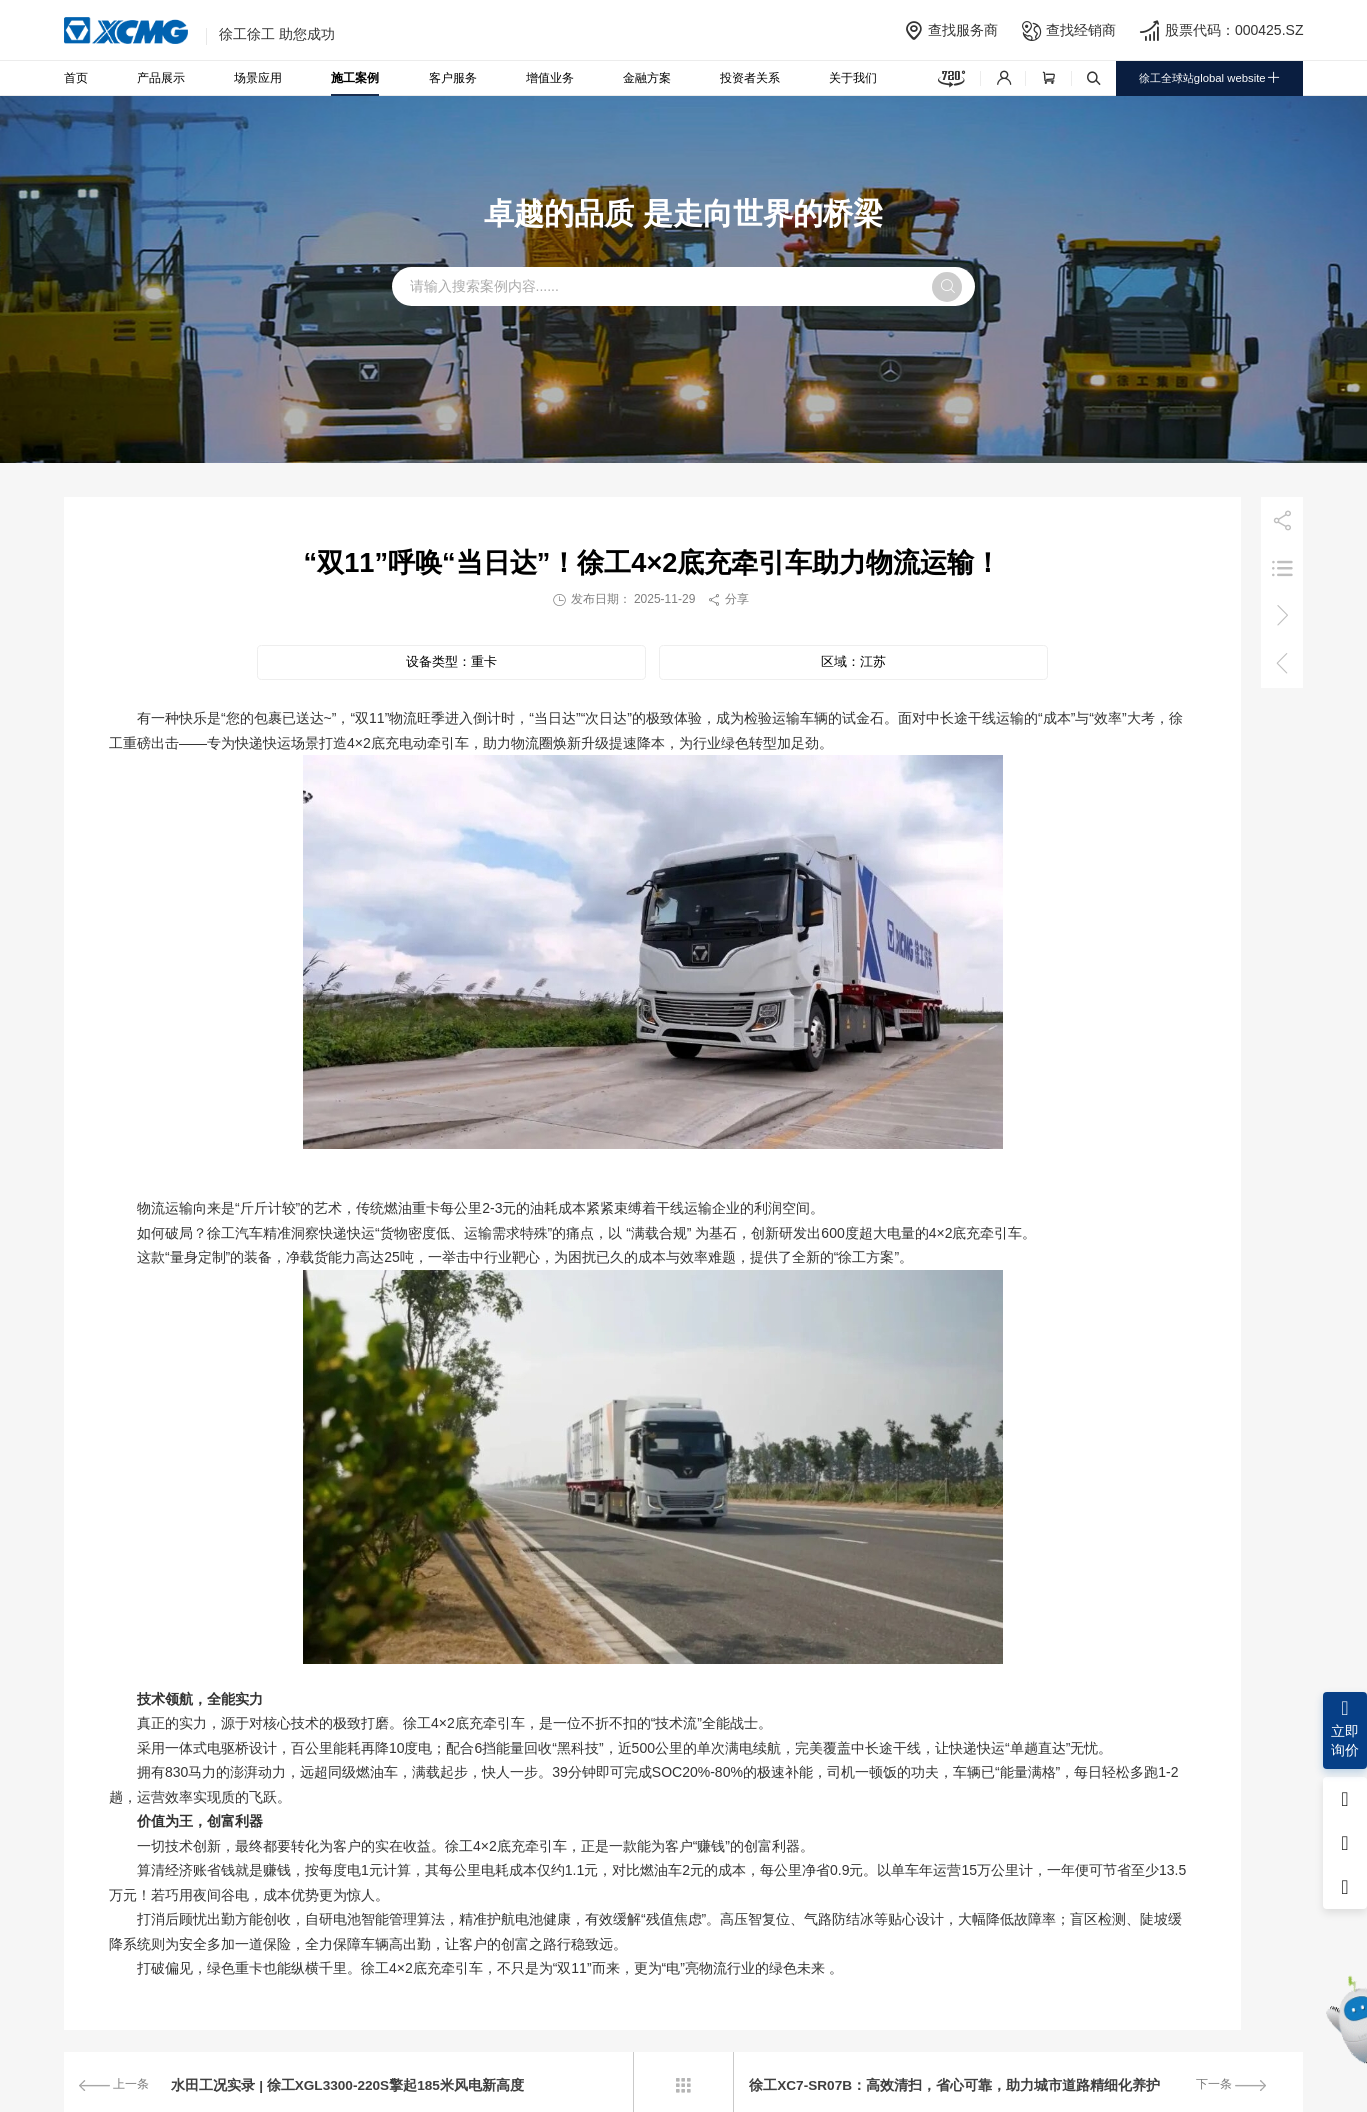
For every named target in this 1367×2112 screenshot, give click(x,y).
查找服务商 (963, 30)
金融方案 (647, 78)
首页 (76, 78)
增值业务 (550, 78)
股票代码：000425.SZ (1234, 30)
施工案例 (355, 78)
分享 (728, 599)
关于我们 (853, 78)
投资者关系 (750, 78)
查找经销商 (1081, 30)
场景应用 (258, 78)
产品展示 (161, 78)
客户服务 (453, 78)
